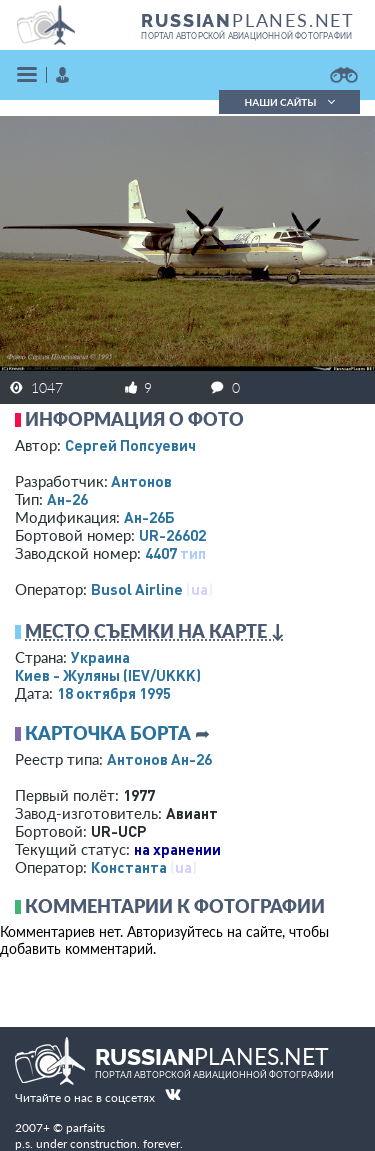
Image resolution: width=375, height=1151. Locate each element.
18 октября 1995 (114, 693)
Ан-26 (67, 499)
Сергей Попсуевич (130, 445)
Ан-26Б (149, 517)
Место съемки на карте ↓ (155, 631)
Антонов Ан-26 (159, 759)
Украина (100, 657)
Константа (129, 867)
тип (193, 553)
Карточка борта (108, 733)
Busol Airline (137, 589)
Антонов (141, 481)
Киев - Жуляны (108, 675)
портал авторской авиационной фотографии (246, 36)
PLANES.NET (248, 20)
